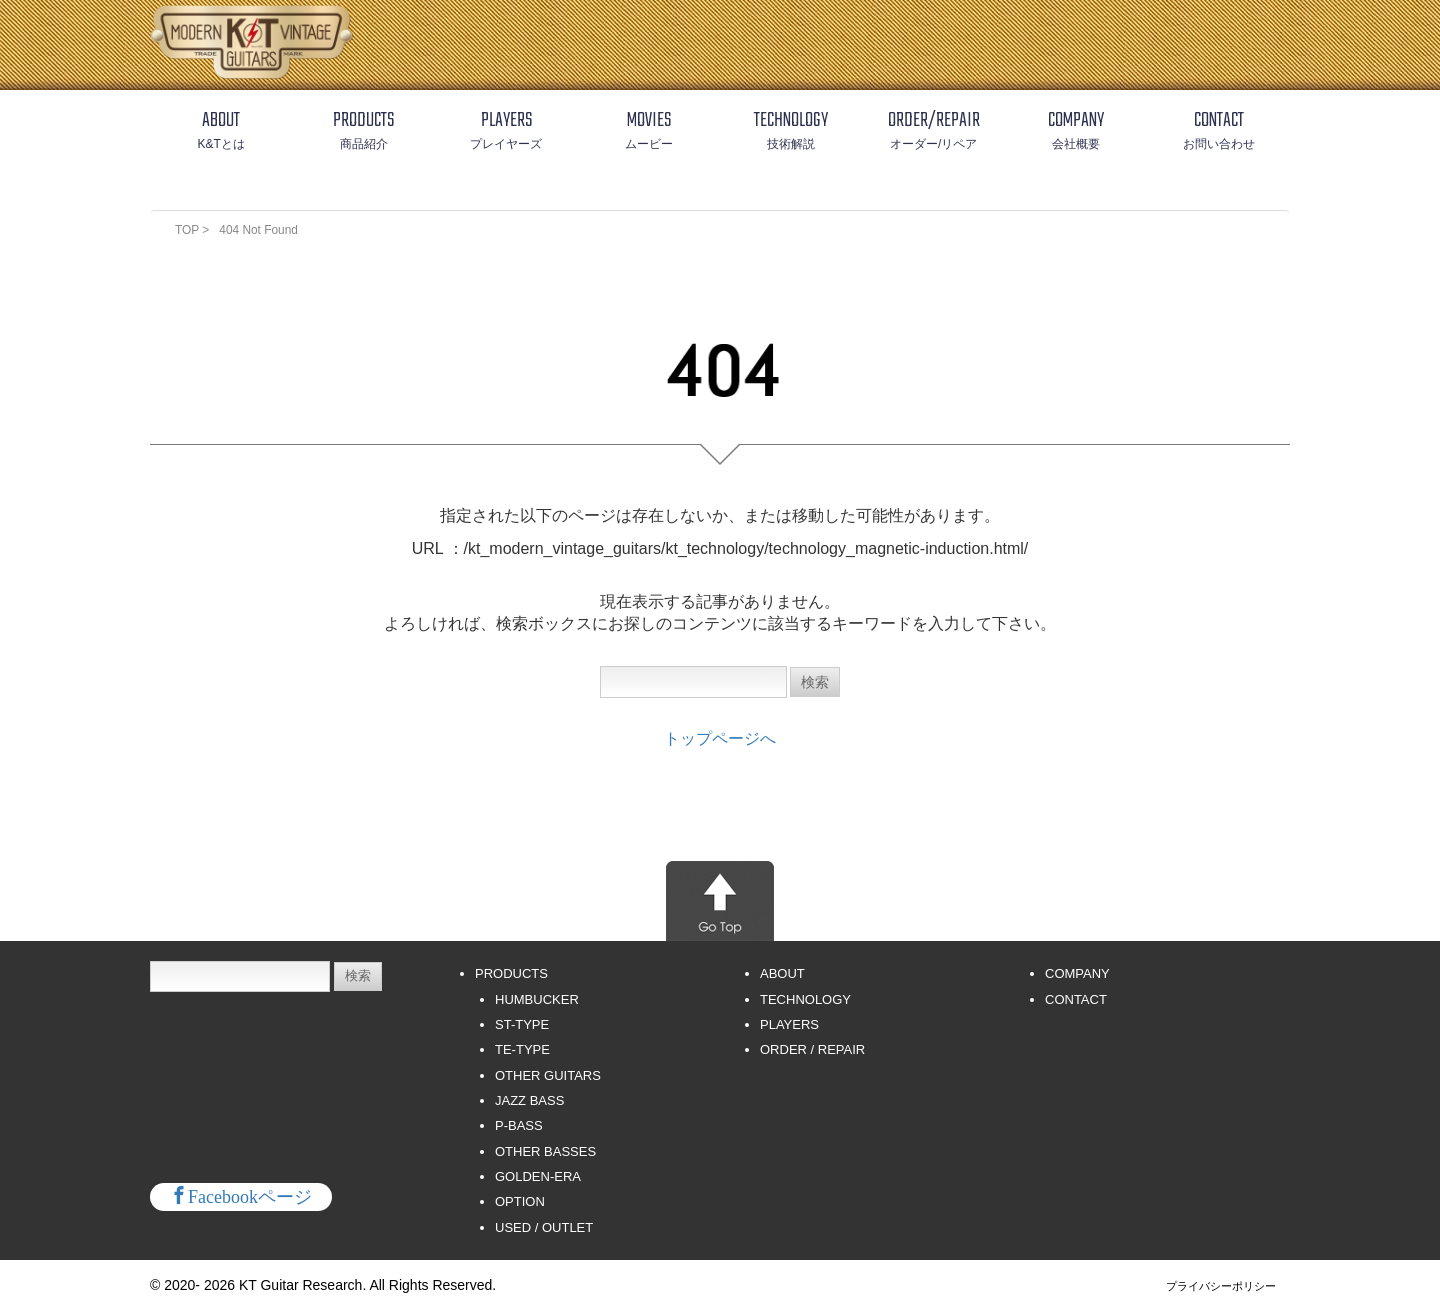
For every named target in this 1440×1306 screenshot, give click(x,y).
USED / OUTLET (544, 1228)
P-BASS (519, 1126)
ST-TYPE (522, 1025)
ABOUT (782, 974)
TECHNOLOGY (805, 1000)
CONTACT (1076, 1000)
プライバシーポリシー (1221, 1287)
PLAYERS (789, 1025)
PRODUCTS (511, 974)
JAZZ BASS (529, 1101)
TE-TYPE (522, 1050)
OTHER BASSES (545, 1152)
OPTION (520, 1202)
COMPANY (1077, 974)
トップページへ (720, 739)
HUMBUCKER (537, 1000)
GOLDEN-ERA (538, 1177)
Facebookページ (250, 1196)
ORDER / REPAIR (812, 1050)
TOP (188, 230)
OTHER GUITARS (548, 1076)
